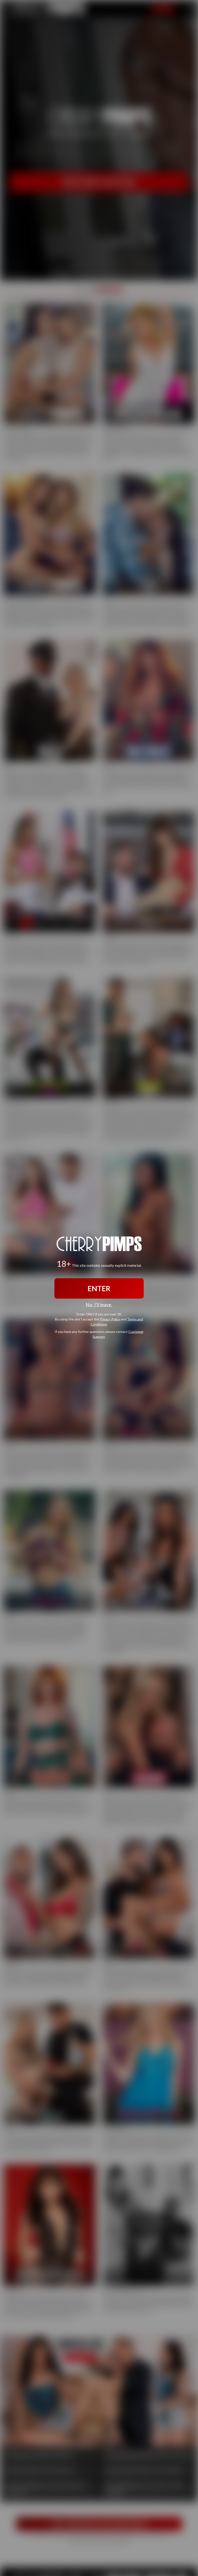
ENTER (99, 1288)
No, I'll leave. (99, 1304)
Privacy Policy (110, 1319)
